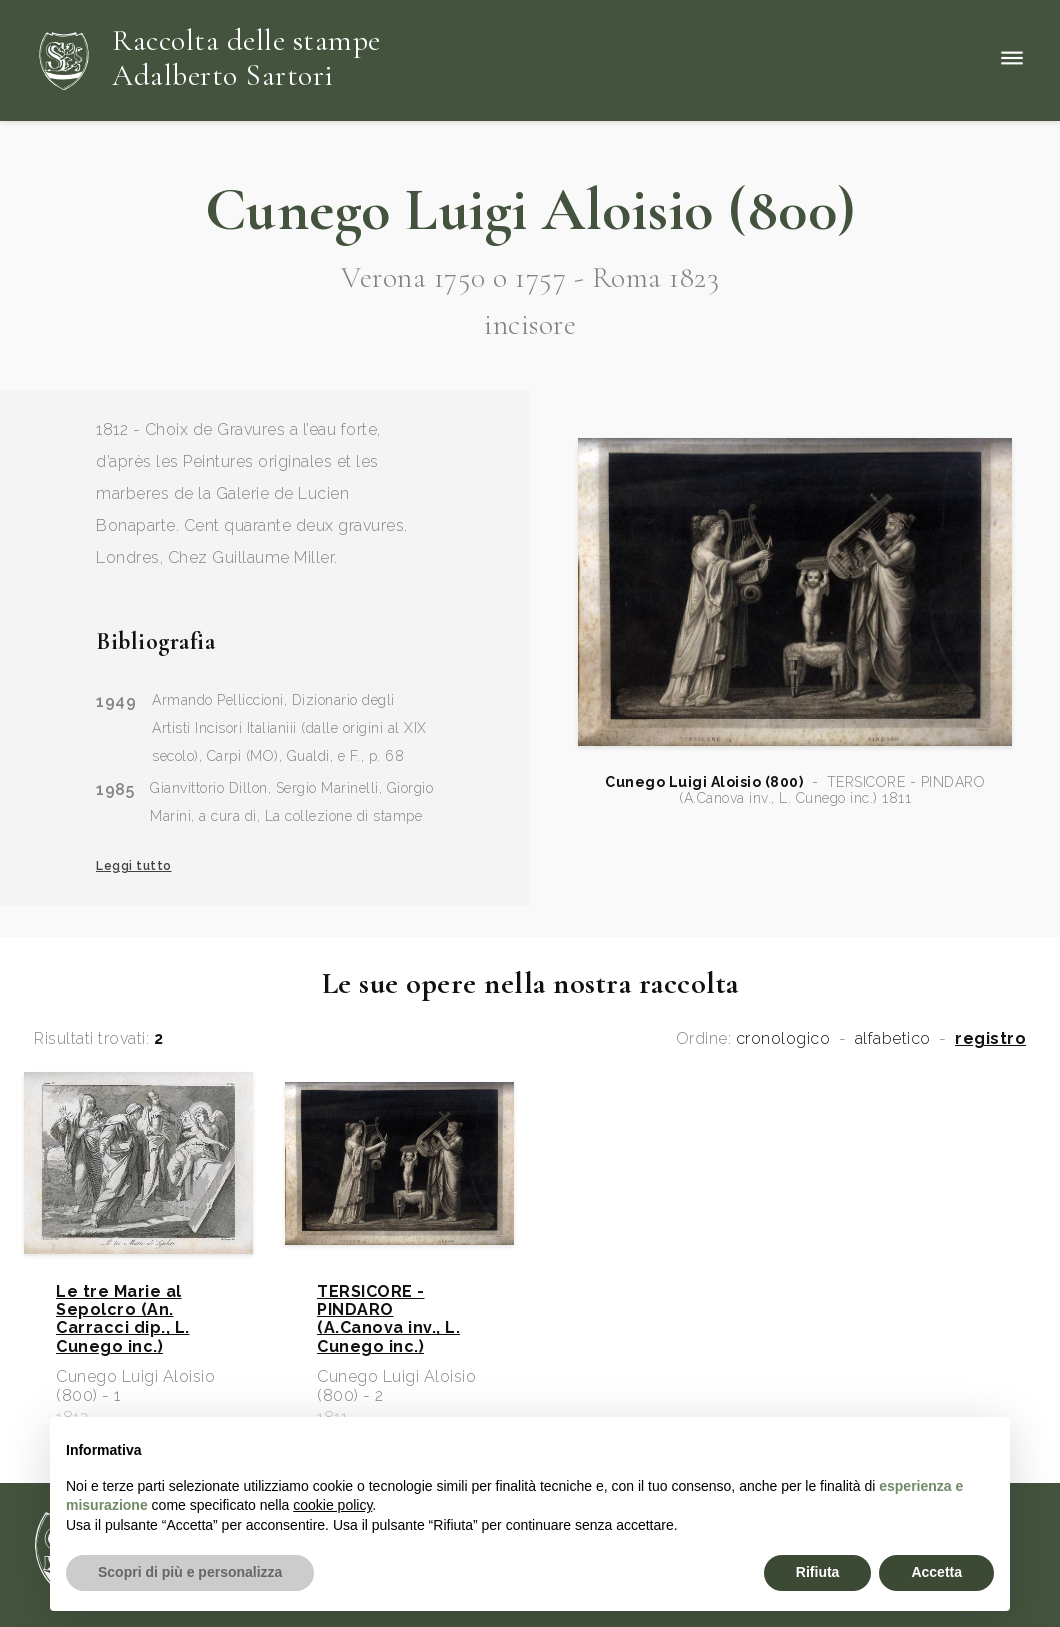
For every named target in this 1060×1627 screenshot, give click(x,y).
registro (990, 1039)
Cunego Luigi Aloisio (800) (704, 782)
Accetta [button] (936, 1572)
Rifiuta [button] (818, 1572)
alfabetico (893, 1039)
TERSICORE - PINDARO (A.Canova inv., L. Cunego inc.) (388, 1319)
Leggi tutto (134, 866)
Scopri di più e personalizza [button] (190, 1572)
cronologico (783, 1039)
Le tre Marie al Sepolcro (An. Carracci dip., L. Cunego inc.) (123, 1319)
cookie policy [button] (332, 1505)
